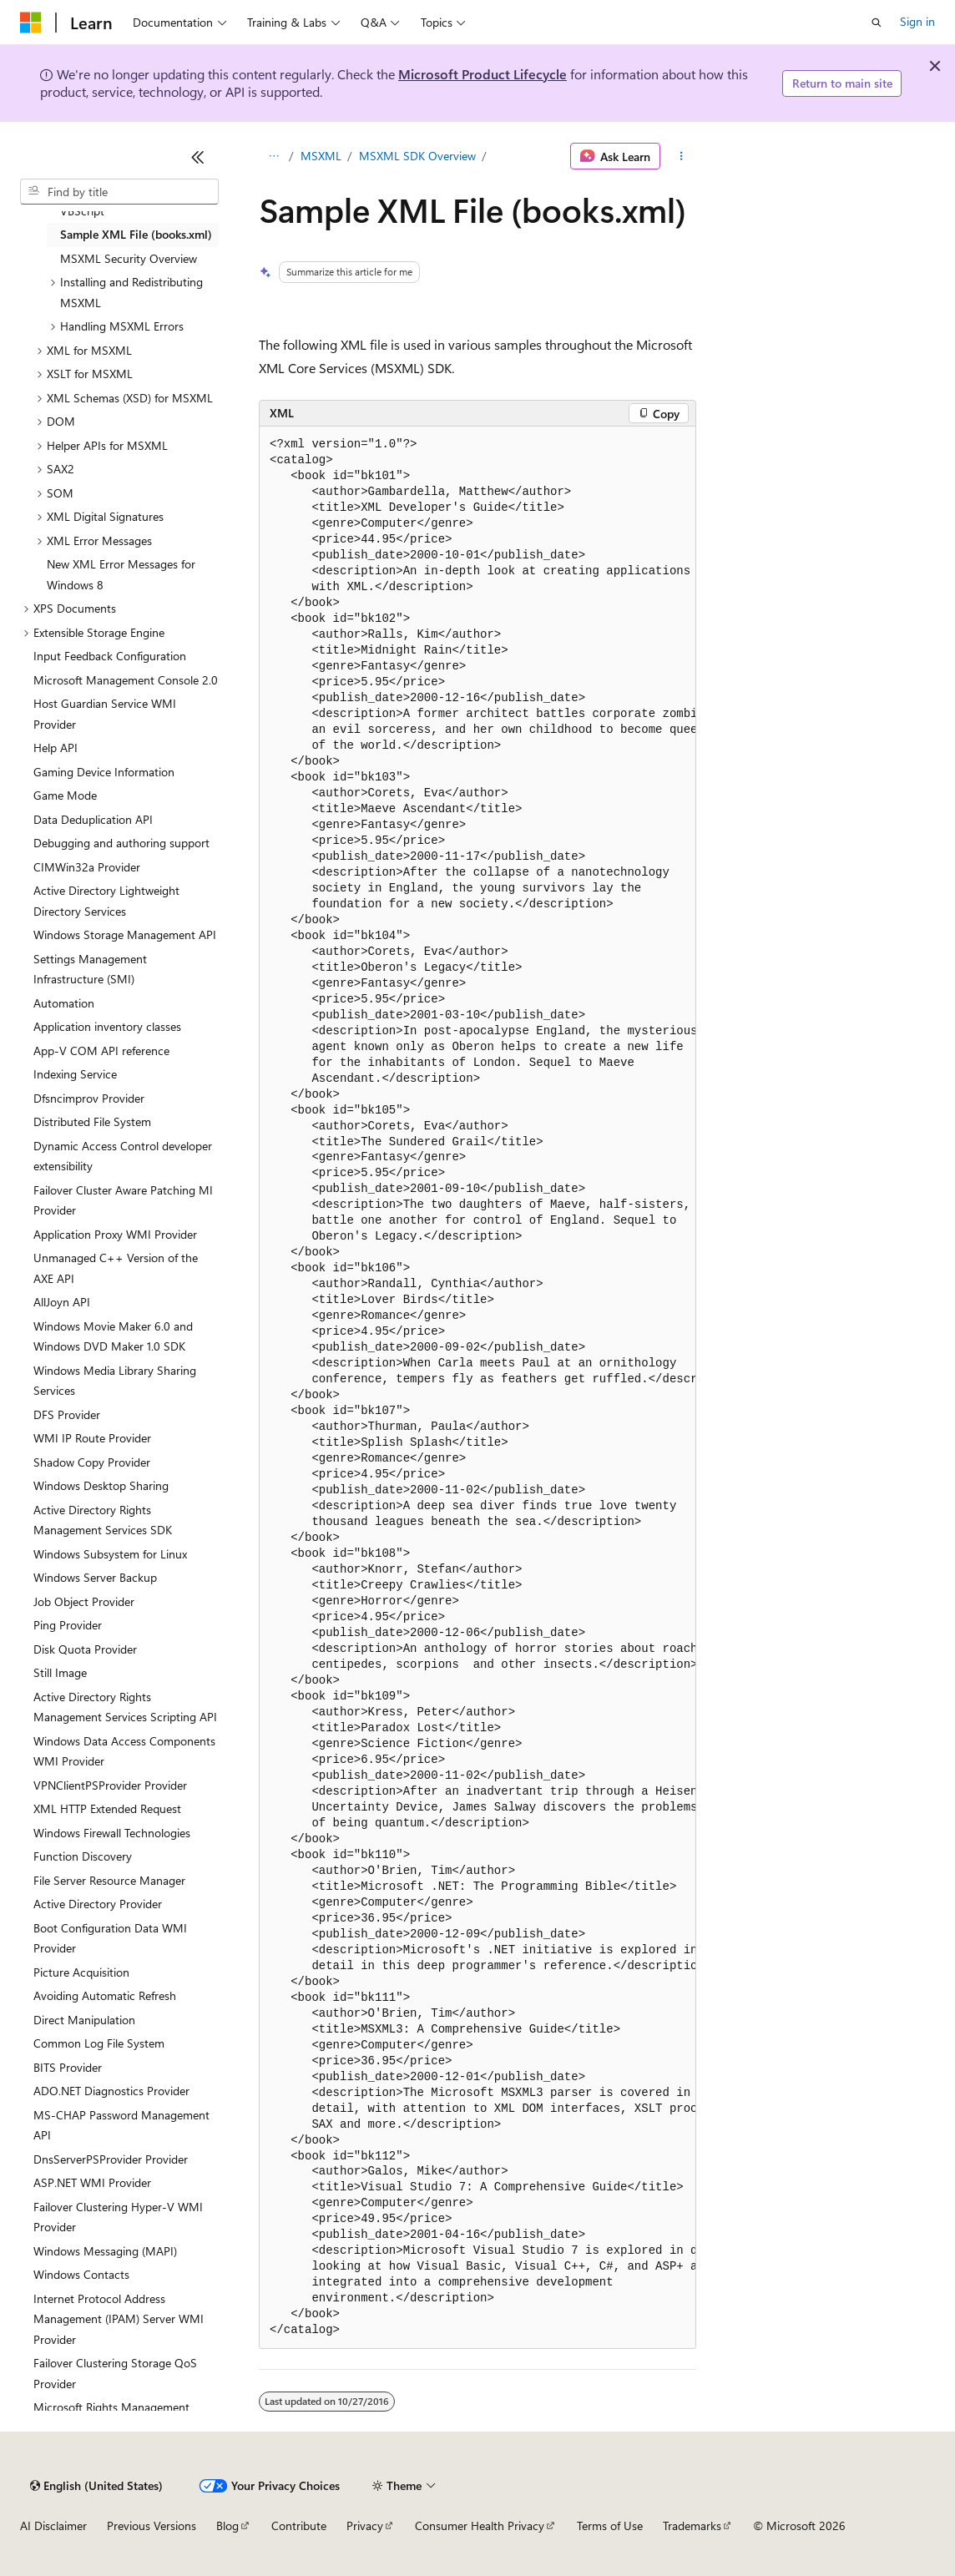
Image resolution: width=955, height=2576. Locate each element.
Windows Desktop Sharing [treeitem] (101, 1485)
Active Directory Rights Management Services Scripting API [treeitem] (125, 1707)
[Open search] (876, 23)
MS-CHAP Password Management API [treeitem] (121, 2125)
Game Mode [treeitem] (65, 795)
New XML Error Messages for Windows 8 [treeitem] (121, 574)
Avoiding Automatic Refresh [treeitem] (104, 1995)
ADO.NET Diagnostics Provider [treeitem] (111, 2091)
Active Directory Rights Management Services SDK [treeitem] (102, 1520)
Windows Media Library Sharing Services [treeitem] (114, 1380)
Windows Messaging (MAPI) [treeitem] (105, 2251)
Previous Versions (151, 2525)
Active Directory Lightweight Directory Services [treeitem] (106, 900)
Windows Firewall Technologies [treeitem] (111, 1833)
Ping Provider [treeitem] (67, 1625)
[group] (477, 1388)
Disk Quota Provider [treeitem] (85, 1649)
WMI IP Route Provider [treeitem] (92, 1438)
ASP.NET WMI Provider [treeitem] (92, 2182)
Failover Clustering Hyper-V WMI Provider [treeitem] (118, 2217)
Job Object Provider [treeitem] (83, 1601)
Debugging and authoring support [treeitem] (121, 843)
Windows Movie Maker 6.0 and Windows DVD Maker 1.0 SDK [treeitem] (113, 1336)
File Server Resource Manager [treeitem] (109, 1880)
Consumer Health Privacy (479, 2525)
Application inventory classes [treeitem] (107, 1026)
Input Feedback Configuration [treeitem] (109, 656)
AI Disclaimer (53, 2525)
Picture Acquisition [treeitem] (81, 1972)
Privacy (364, 2525)
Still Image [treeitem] (60, 1672)
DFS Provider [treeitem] (66, 1414)
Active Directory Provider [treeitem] (97, 1904)
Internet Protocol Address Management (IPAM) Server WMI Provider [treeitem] (118, 2319)
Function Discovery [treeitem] (82, 1856)
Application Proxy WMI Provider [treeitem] (115, 1234)
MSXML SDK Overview (417, 156)
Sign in (917, 21)
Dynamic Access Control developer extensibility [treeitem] (122, 1156)
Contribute (298, 2525)
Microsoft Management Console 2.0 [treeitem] (125, 680)
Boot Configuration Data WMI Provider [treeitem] (110, 1938)
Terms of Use (610, 2525)
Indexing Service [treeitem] (75, 1074)
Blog (227, 2525)
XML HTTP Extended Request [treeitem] (107, 1808)
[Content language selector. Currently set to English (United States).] (96, 2485)
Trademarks (692, 2525)
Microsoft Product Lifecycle (482, 74)
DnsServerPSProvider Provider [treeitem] (110, 2159)
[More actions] (681, 156)
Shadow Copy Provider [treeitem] (91, 1462)
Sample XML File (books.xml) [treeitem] (136, 234)
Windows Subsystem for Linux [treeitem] (110, 1554)
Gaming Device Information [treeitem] (103, 772)
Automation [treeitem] (63, 1003)
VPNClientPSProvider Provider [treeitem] (110, 1785)
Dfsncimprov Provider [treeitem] (88, 1098)
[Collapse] (198, 157)
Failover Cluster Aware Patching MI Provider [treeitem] (123, 1200)
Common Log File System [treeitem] (98, 2043)
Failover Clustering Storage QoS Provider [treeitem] (115, 2373)
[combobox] (119, 192)
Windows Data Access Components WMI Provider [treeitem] (124, 1751)
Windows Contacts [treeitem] (81, 2274)
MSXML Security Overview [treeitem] (128, 258)
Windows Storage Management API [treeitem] (124, 934)
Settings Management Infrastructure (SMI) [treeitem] (90, 969)
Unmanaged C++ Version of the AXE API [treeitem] (115, 1268)
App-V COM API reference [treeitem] (101, 1050)
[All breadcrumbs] (273, 156)
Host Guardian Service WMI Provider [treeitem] (104, 713)
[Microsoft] (31, 22)
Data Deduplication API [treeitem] (93, 819)
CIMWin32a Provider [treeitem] (86, 867)
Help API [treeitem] (55, 747)
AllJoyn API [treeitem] (61, 1302)
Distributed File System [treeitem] (92, 1121)
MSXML (321, 156)
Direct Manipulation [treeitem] (84, 2020)
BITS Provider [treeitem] (67, 2067)
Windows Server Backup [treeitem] (95, 1577)
